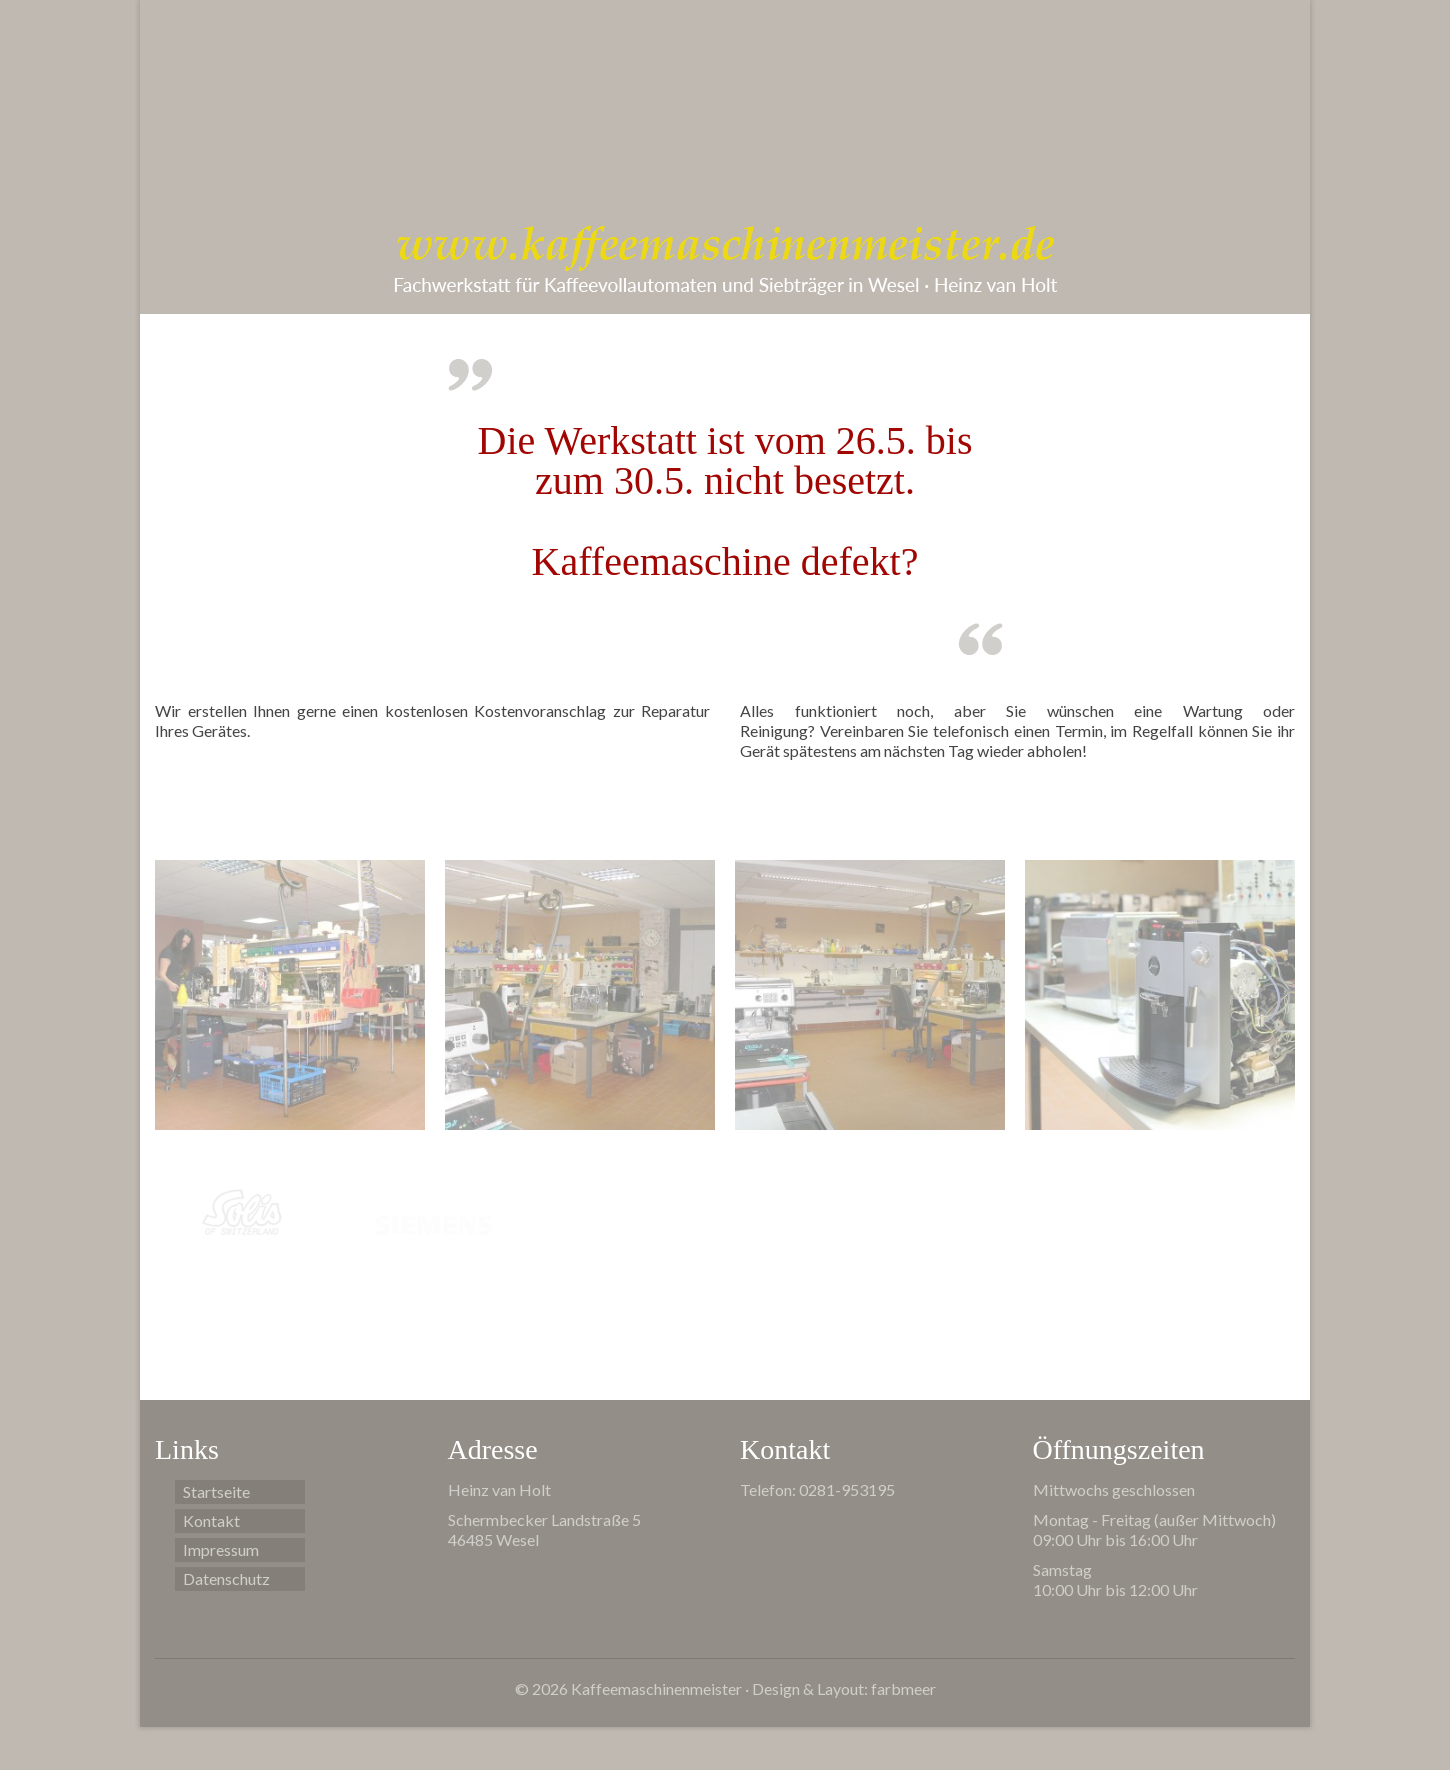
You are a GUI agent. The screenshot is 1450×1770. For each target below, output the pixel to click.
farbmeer (903, 1688)
